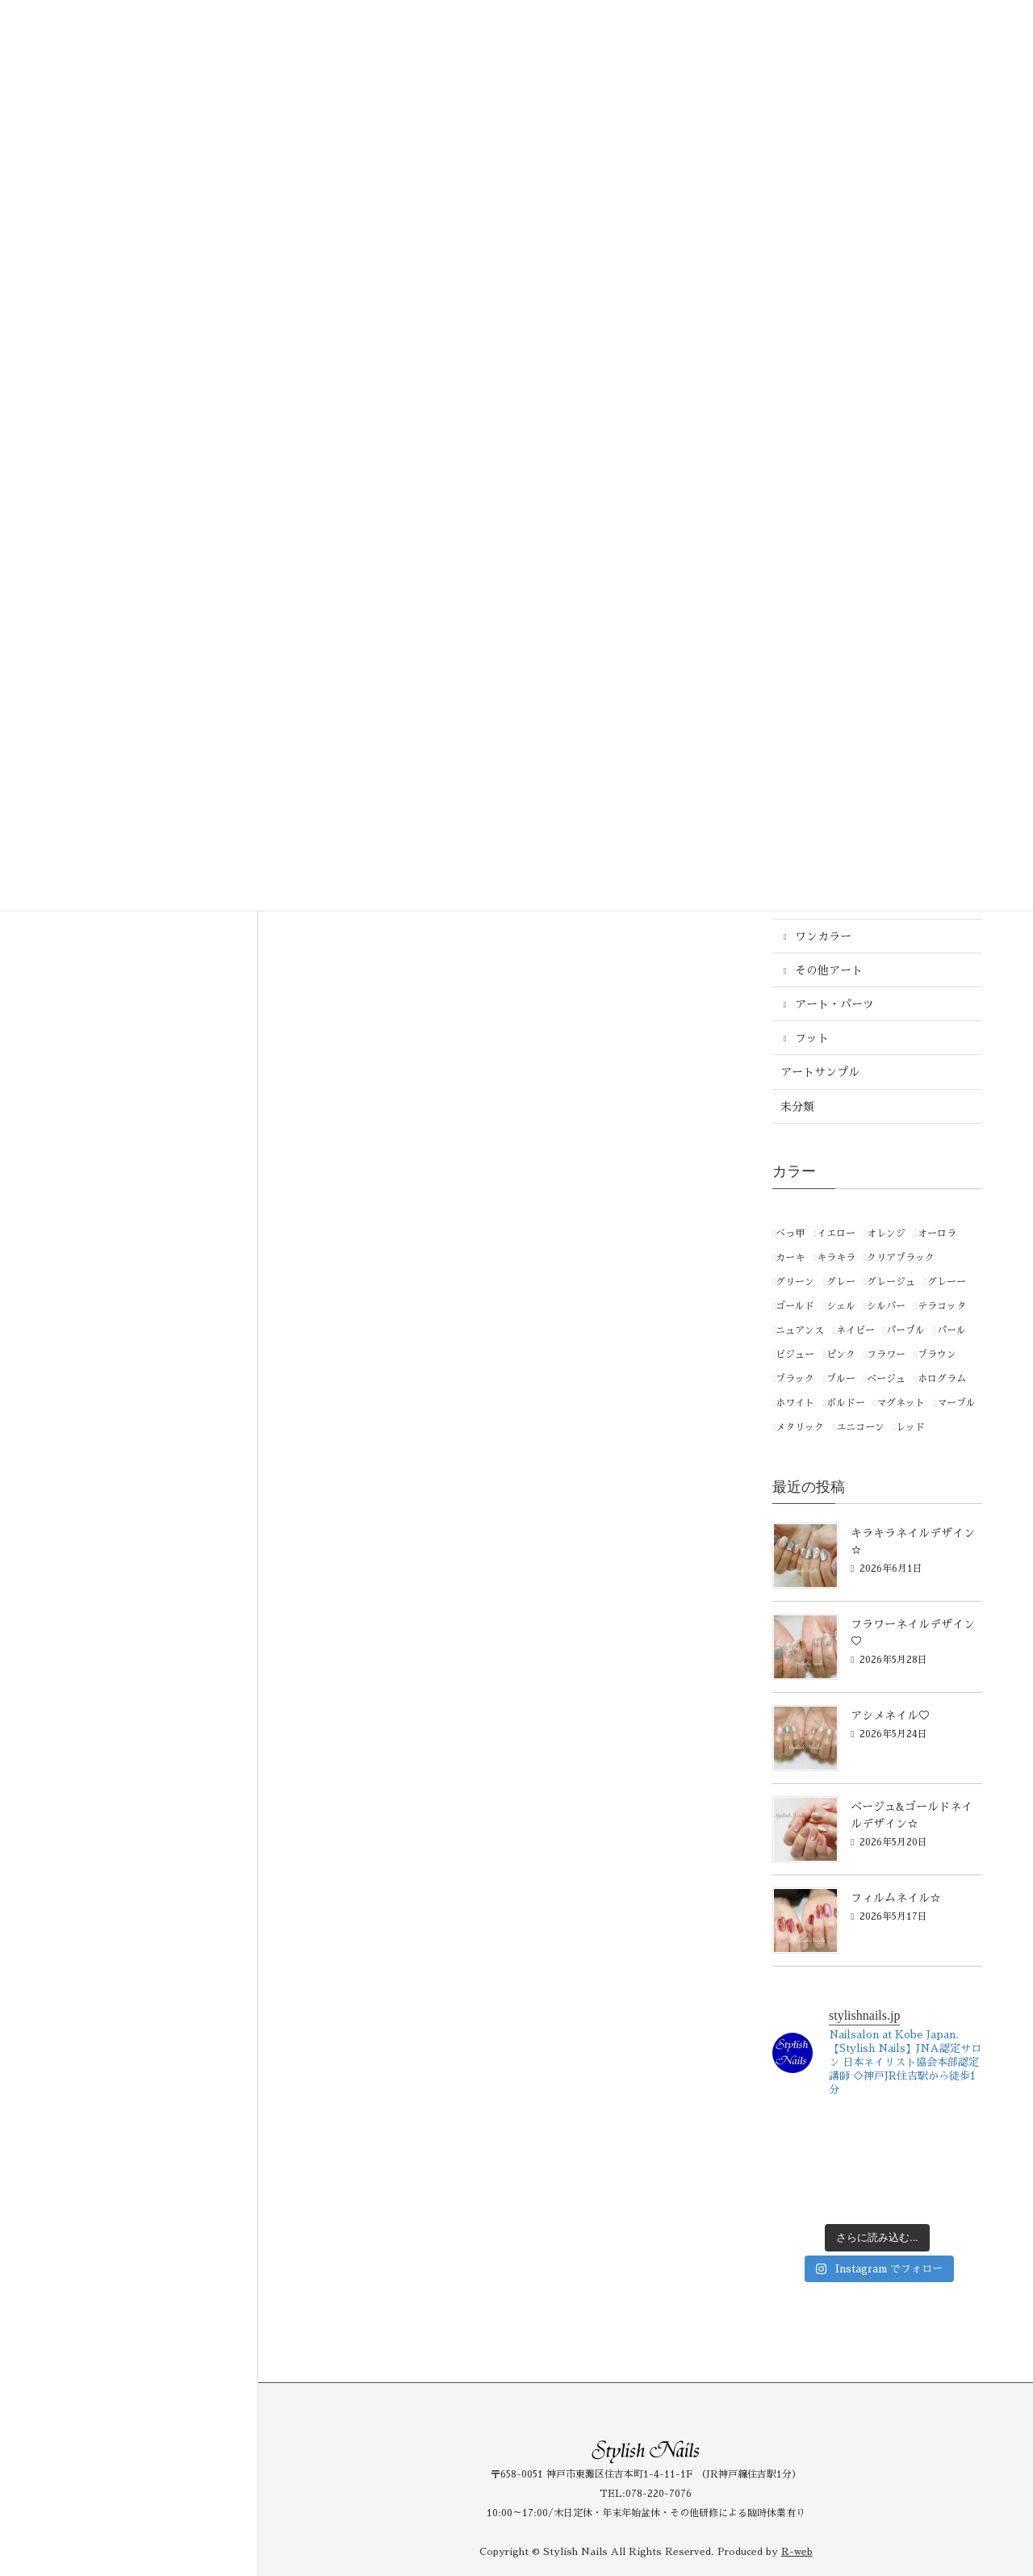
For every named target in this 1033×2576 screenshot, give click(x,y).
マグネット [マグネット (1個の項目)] (900, 1403)
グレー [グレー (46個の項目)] (840, 1282)
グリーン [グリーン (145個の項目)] (795, 1282)
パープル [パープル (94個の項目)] (905, 1330)
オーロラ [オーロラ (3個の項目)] (937, 1233)
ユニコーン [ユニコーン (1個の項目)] (860, 1427)
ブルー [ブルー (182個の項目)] (840, 1379)
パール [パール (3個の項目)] (951, 1330)
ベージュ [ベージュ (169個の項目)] (886, 1379)
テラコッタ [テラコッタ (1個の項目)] (942, 1306)
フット (812, 1038)
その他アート (829, 970)
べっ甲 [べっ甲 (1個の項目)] (790, 1233)
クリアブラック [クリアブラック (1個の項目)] (901, 1258)
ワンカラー (823, 936)
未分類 (797, 1106)
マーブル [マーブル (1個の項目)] (956, 1403)
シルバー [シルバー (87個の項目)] (886, 1306)
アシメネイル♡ (890, 1715)
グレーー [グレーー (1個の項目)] (946, 1282)
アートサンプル (819, 1072)
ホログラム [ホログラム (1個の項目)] (942, 1379)
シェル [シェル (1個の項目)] (840, 1306)
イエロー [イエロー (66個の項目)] (836, 1233)
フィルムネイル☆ (896, 1898)
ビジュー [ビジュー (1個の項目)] (795, 1354)
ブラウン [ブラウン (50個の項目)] (937, 1354)
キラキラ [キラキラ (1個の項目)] (836, 1258)
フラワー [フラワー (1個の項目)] (886, 1354)
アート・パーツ (834, 1004)
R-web (797, 2552)
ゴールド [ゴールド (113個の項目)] (795, 1306)
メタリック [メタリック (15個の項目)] (800, 1427)
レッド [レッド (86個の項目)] (910, 1427)
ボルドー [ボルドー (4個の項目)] (845, 1403)
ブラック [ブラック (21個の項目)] (795, 1379)
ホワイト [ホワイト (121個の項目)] (795, 1403)
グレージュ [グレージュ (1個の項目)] (891, 1282)
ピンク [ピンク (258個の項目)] (840, 1354)
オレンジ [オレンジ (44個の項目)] (886, 1233)
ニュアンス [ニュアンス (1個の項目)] (800, 1330)
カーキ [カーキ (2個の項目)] (790, 1258)
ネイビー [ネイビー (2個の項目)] (855, 1330)
